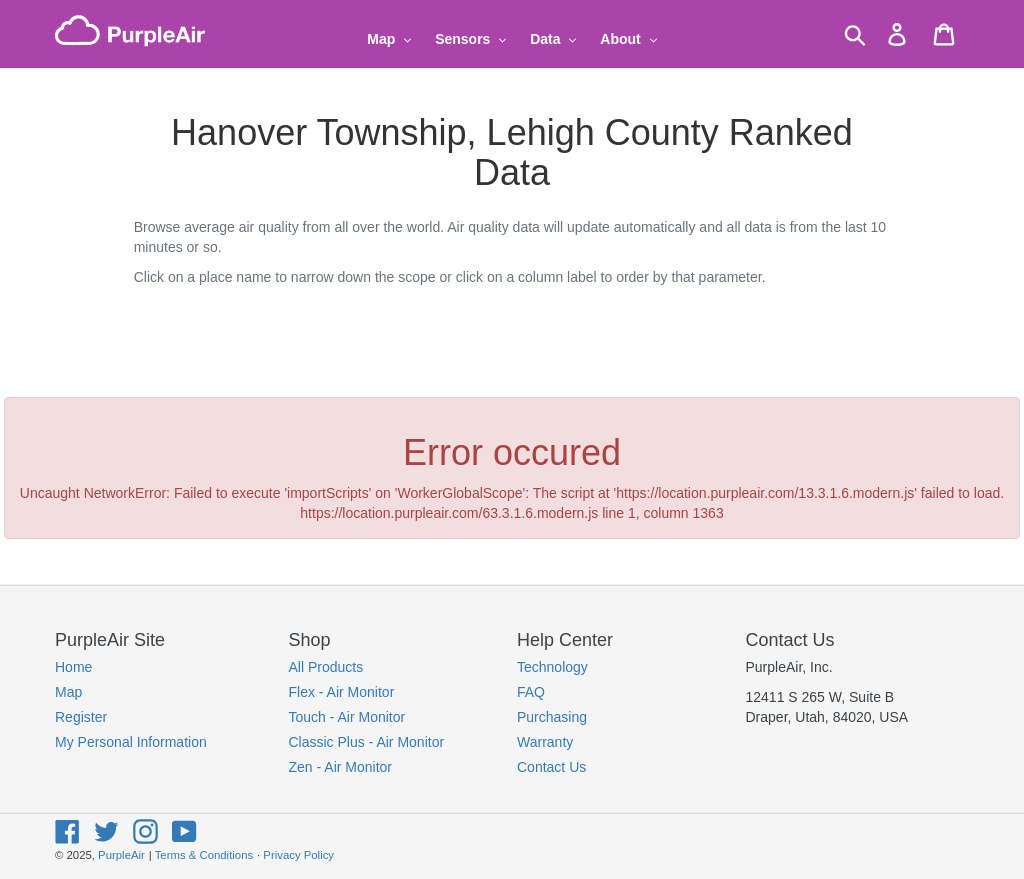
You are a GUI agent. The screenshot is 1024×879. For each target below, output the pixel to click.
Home (73, 667)
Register (81, 717)
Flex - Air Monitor (342, 692)
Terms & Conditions (204, 855)
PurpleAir (121, 855)
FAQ (531, 692)
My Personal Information (131, 742)
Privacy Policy (298, 855)
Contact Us (551, 767)
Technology (552, 667)
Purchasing (552, 717)
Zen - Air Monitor (340, 767)
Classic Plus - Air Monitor (367, 742)
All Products (326, 667)
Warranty (545, 742)
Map (68, 692)
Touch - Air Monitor (347, 717)
